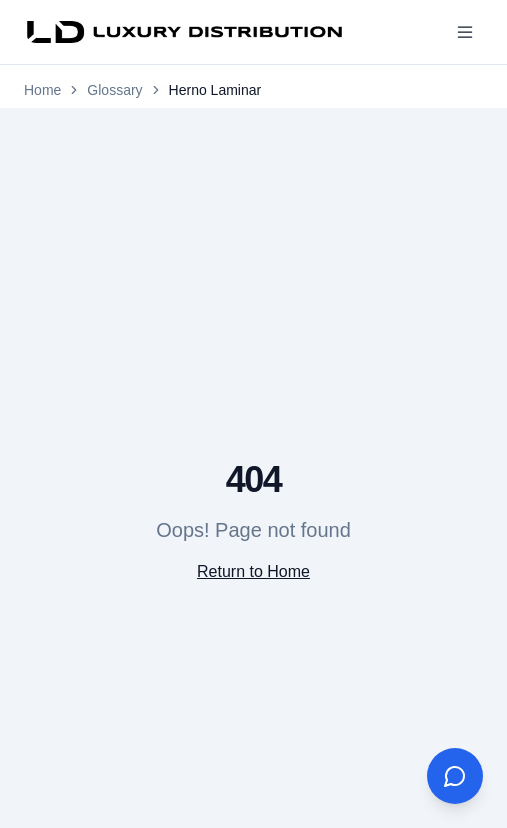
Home (42, 90)
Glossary (114, 90)
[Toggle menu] (465, 32)
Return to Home (253, 571)
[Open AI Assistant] (455, 776)
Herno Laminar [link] (215, 90)
